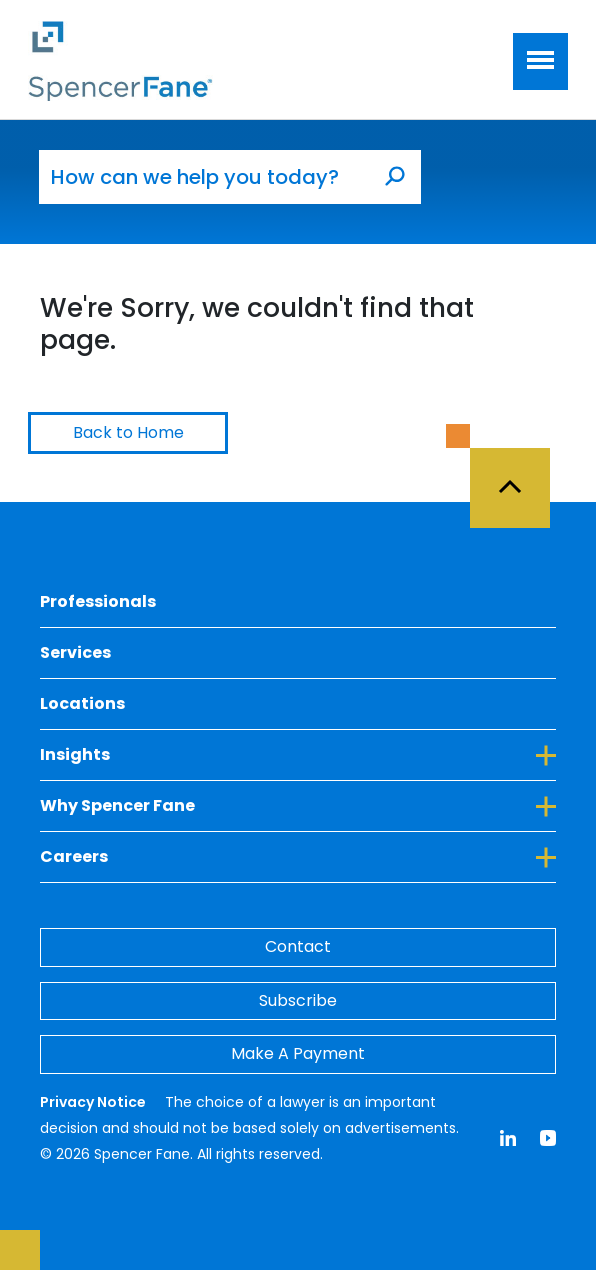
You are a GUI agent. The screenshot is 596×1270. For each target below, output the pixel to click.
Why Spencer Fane (298, 805)
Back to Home (128, 432)
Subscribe (298, 1000)
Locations (82, 703)
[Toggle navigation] (540, 61)
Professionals (98, 601)
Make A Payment (298, 1053)
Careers (298, 856)
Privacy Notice (94, 1102)
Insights (298, 754)
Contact (298, 946)
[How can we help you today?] (204, 177)
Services (75, 652)
